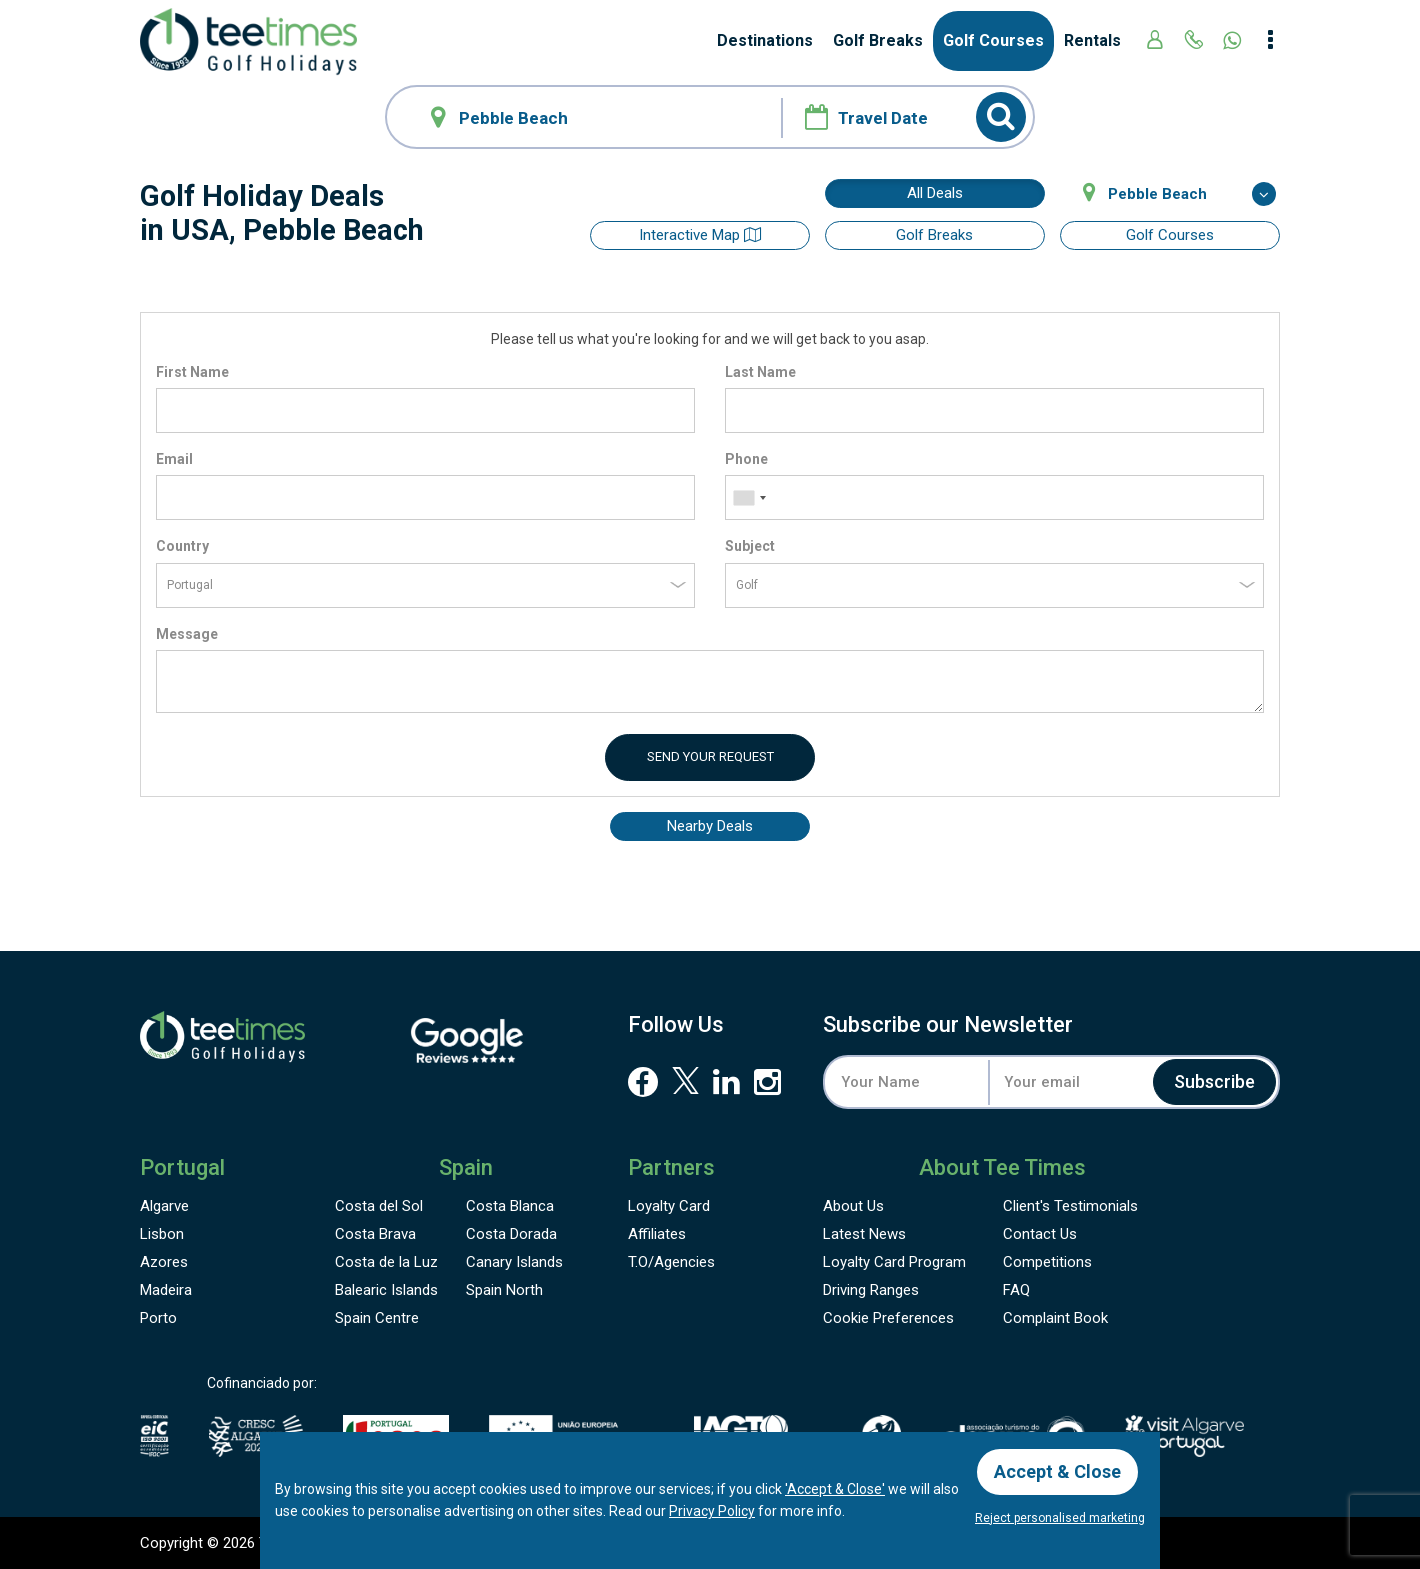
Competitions (1047, 1262)
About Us (853, 1206)
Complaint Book (1055, 1318)
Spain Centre (377, 1318)
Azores (164, 1262)
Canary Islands (514, 1262)
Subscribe (1214, 1081)
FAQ (1016, 1290)
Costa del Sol (379, 1206)
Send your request (710, 756)
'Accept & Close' (835, 1489)
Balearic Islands (386, 1290)
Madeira (166, 1290)
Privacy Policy (712, 1511)
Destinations (765, 40)
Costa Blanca (510, 1206)
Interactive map (700, 235)
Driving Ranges (871, 1290)
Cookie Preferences (888, 1318)
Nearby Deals (710, 826)
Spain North (504, 1290)
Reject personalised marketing (1060, 1518)
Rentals (1092, 40)
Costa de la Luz (386, 1262)
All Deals (935, 193)
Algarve (164, 1206)
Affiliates (657, 1234)
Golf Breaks (878, 40)
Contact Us (1040, 1234)
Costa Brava (375, 1234)
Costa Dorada (511, 1234)
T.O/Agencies (671, 1262)
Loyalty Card (669, 1206)
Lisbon (162, 1234)
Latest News (864, 1234)
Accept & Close (1057, 1471)
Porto (158, 1318)
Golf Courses (993, 40)
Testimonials (1070, 1206)
